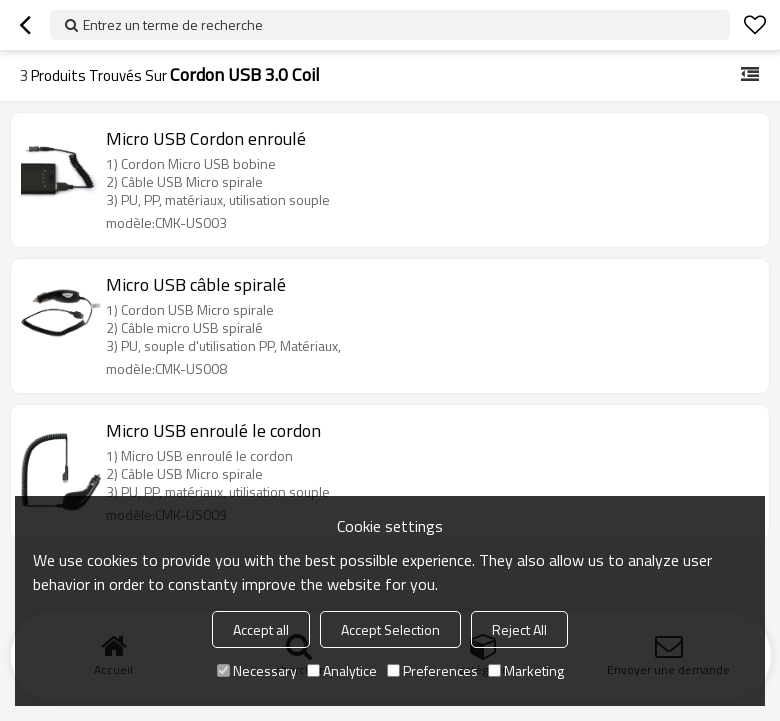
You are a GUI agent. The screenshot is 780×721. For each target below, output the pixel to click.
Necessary (257, 670)
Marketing (526, 670)
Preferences (432, 670)
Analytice (342, 670)
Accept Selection (390, 629)
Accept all (261, 629)
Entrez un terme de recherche (173, 24)
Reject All (519, 629)
